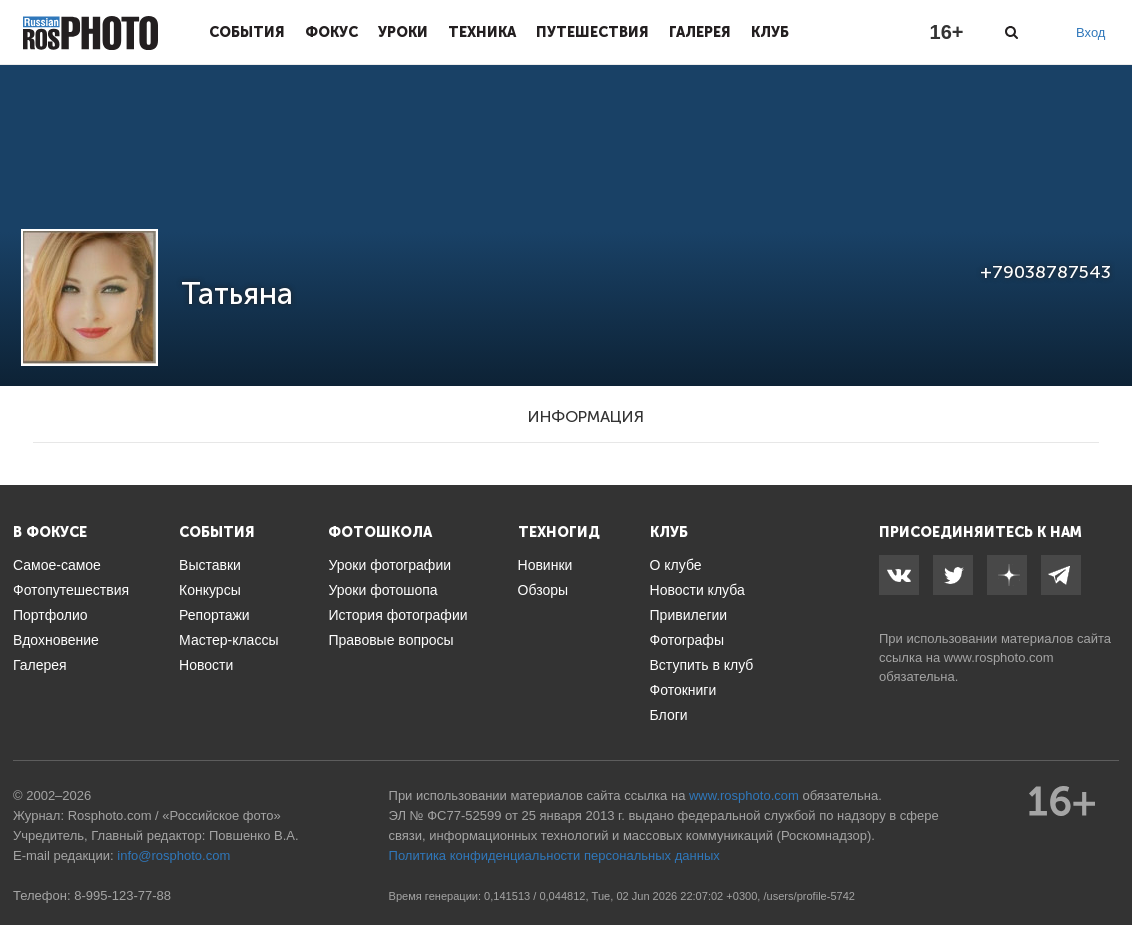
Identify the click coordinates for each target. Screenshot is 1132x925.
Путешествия (592, 32)
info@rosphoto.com (173, 855)
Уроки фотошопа (382, 590)
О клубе (676, 565)
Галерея (700, 32)
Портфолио (50, 615)
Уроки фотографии (389, 565)
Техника (482, 32)
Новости (206, 665)
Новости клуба (697, 590)
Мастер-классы (228, 640)
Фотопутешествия (71, 590)
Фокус (331, 32)
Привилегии (689, 615)
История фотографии (397, 615)
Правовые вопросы (390, 640)
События (247, 32)
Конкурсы (210, 590)
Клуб (770, 32)
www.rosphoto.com (999, 657)
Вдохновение (56, 640)
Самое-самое (57, 565)
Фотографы (687, 640)
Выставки (210, 565)
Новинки (545, 565)
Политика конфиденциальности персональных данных (554, 855)
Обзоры (543, 590)
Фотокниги (683, 690)
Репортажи (214, 615)
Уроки (403, 32)
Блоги (669, 715)
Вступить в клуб (702, 665)
